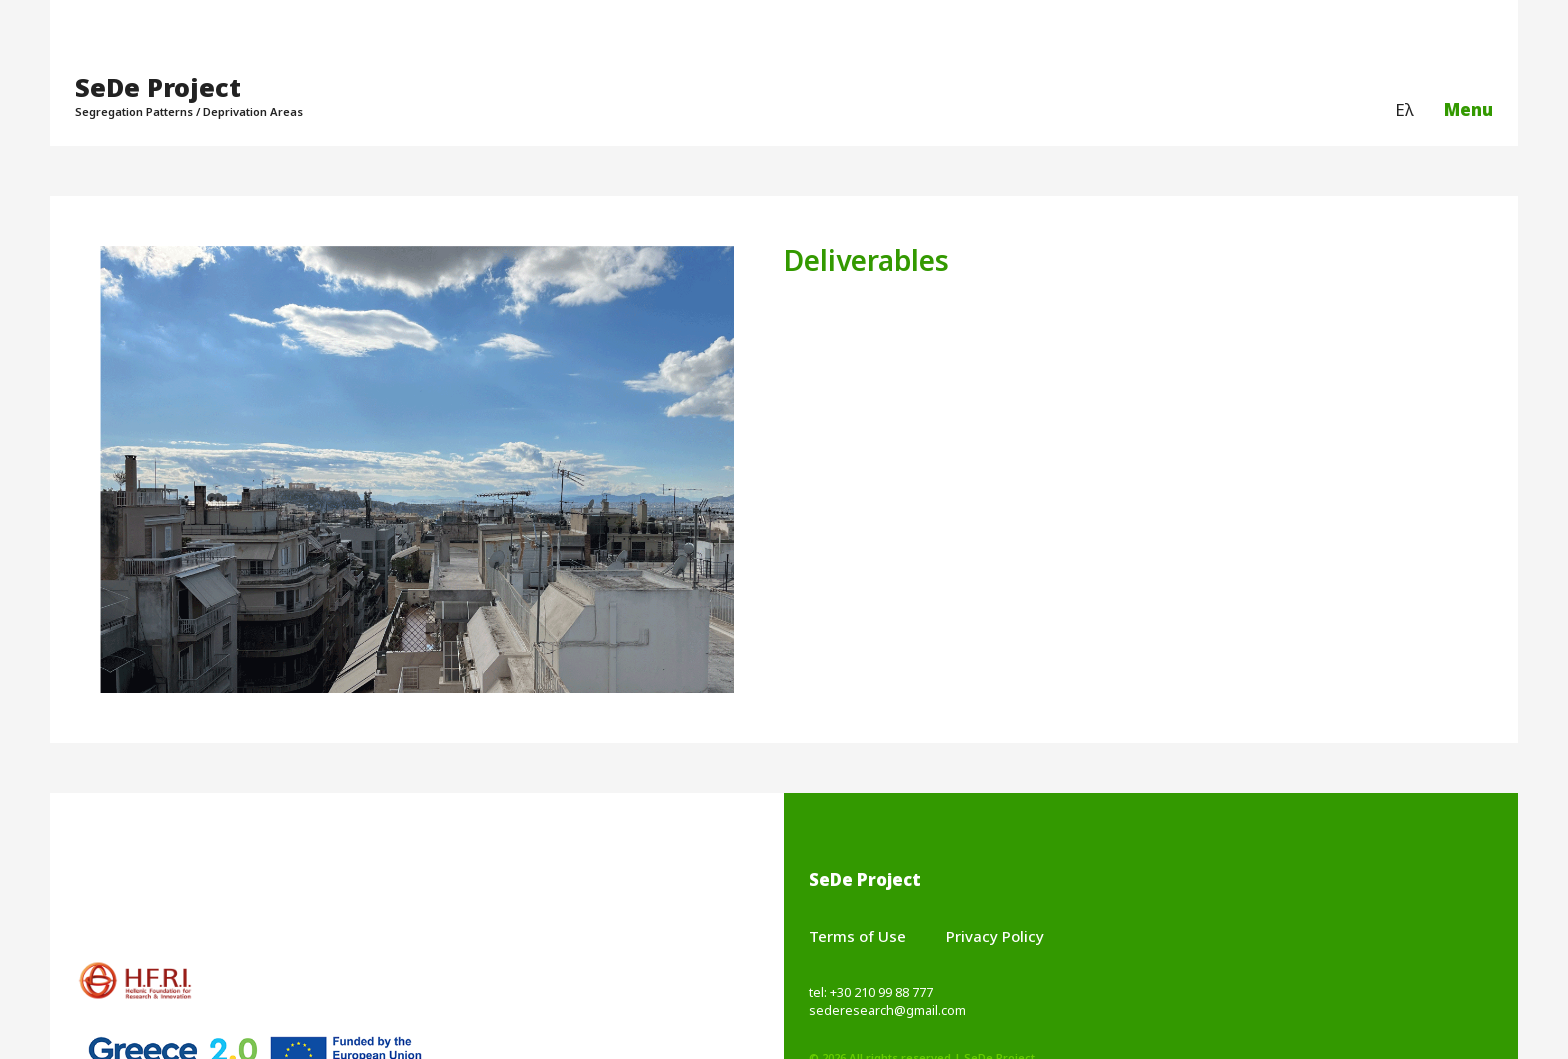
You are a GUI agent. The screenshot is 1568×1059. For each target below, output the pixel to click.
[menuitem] (1404, 111)
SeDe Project (158, 87)
